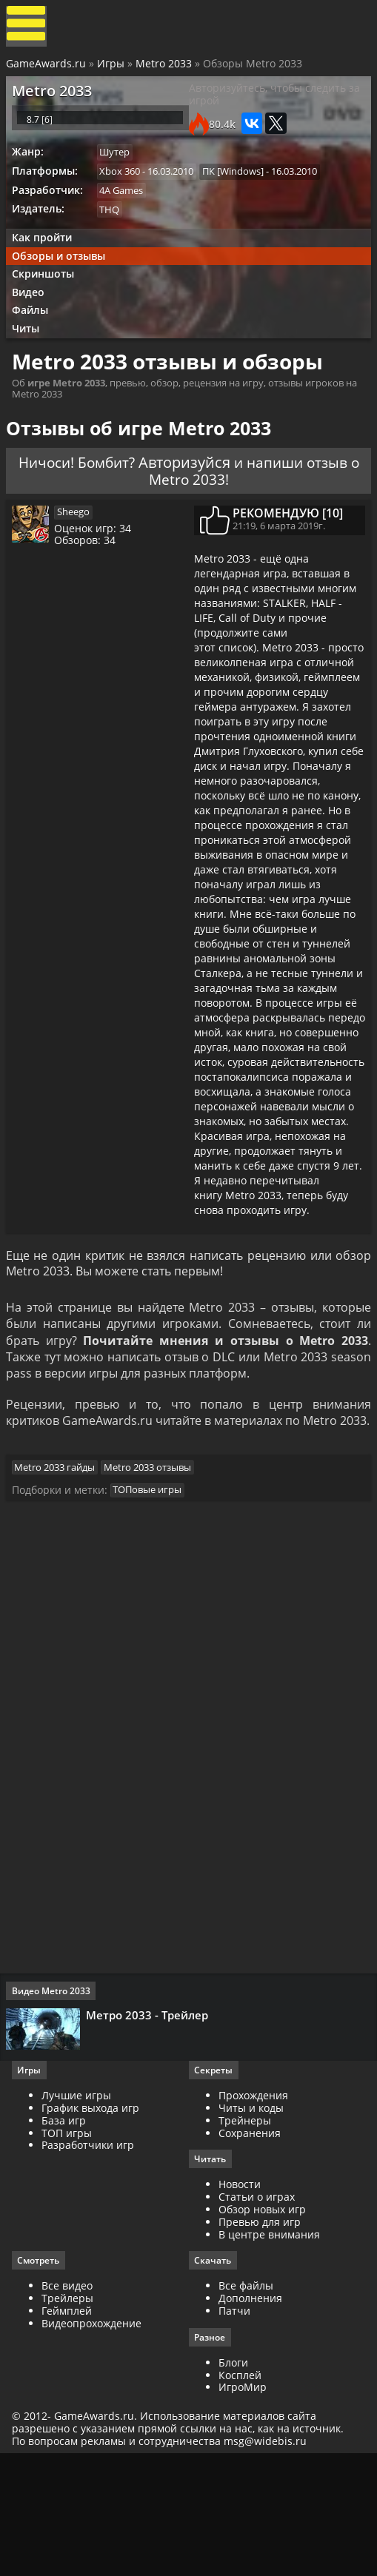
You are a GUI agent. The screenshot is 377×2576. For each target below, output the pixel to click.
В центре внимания (269, 2352)
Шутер (119, 169)
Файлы (34, 339)
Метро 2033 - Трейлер (150, 2127)
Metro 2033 (165, 68)
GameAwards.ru (47, 68)
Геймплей (69, 2430)
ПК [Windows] (240, 189)
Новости (239, 2302)
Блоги (233, 2482)
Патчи (234, 2430)
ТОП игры (69, 2250)
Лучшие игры (79, 2213)
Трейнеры (244, 2237)
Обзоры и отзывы (63, 280)
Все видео (70, 2405)
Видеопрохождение (94, 2442)
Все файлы (245, 2405)
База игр (66, 2237)
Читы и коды (251, 2225)
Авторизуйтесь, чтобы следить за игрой (274, 103)
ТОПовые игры (152, 1598)
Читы (30, 359)
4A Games (126, 210)
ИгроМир (242, 2507)
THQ (114, 230)
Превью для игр (259, 2339)
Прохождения (253, 2213)
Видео (32, 319)
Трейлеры (70, 2417)
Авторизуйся (214, 496)
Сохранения (249, 2250)
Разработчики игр (90, 2262)
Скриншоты (47, 300)
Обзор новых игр (262, 2328)
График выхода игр (93, 2225)
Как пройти (46, 260)
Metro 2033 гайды (59, 1572)
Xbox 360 (124, 189)
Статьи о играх (256, 2315)
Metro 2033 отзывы (154, 1572)
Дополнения (250, 2417)
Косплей (239, 2494)
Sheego (80, 552)
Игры (112, 68)
